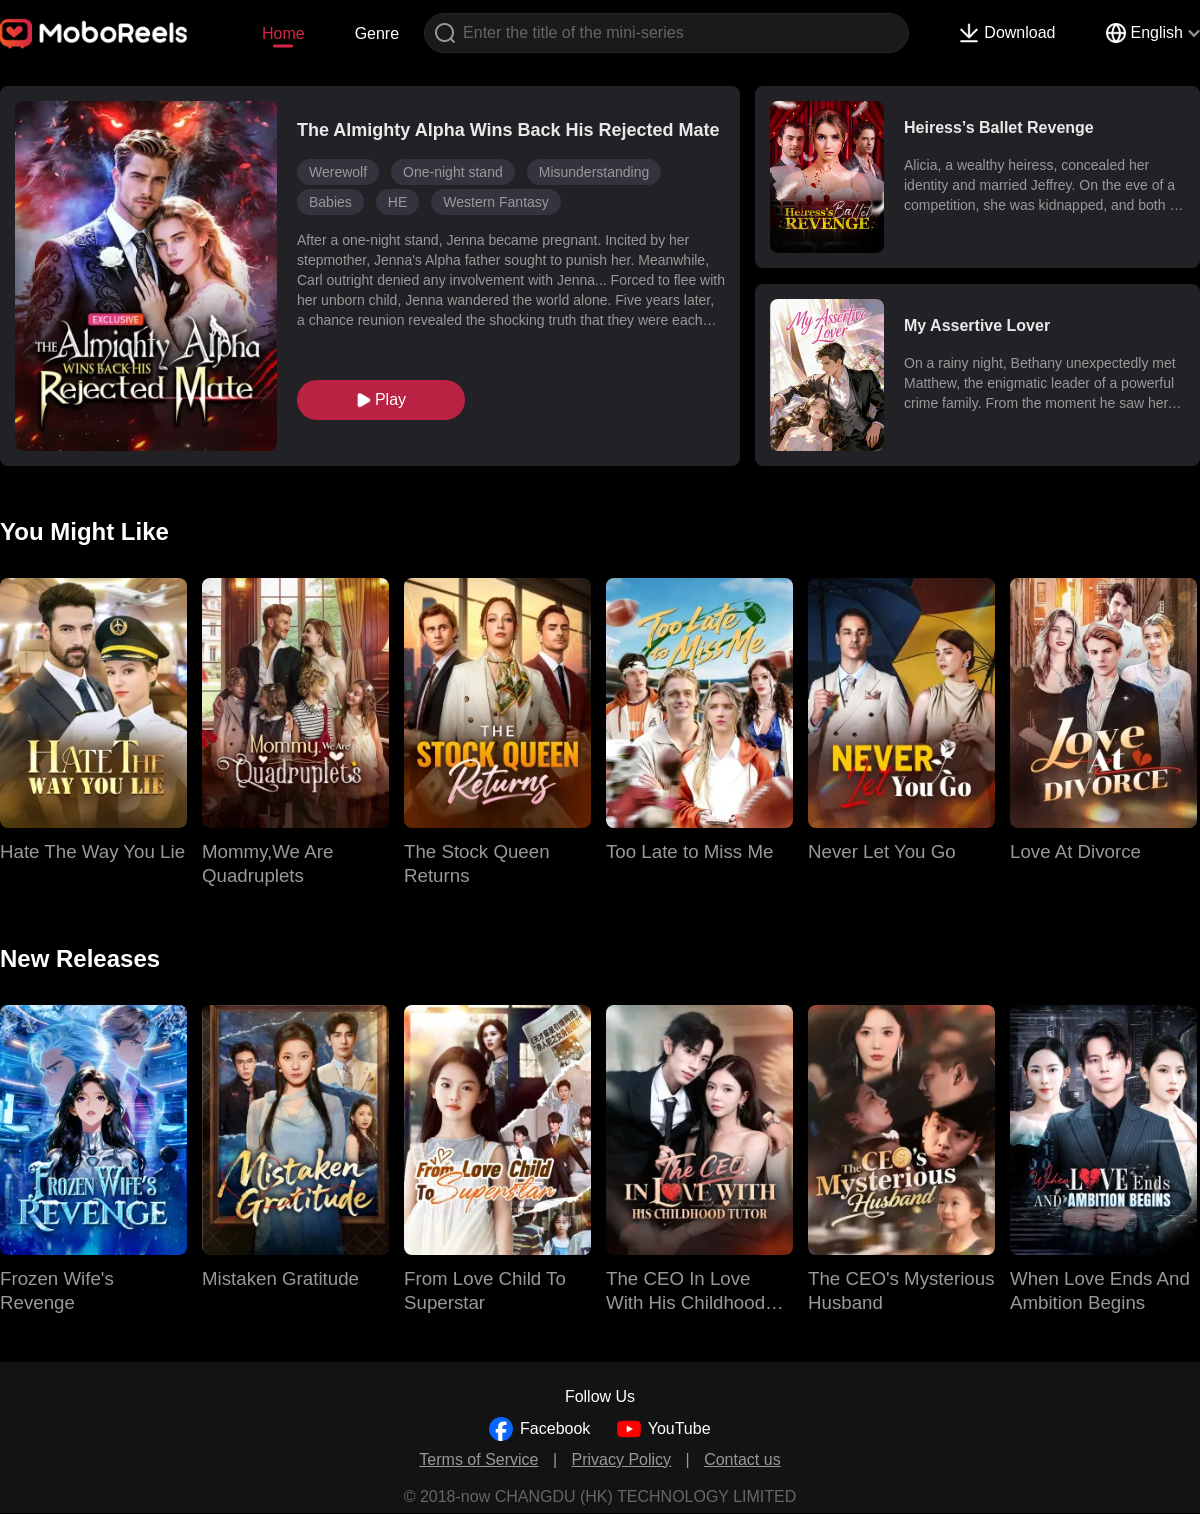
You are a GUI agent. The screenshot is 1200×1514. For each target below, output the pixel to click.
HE (397, 202)
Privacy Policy (622, 1459)
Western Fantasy (496, 202)
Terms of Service (478, 1459)
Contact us (742, 1459)
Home (283, 33)
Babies (330, 202)
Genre (377, 33)
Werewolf (338, 172)
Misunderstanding (594, 172)
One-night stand (453, 172)
